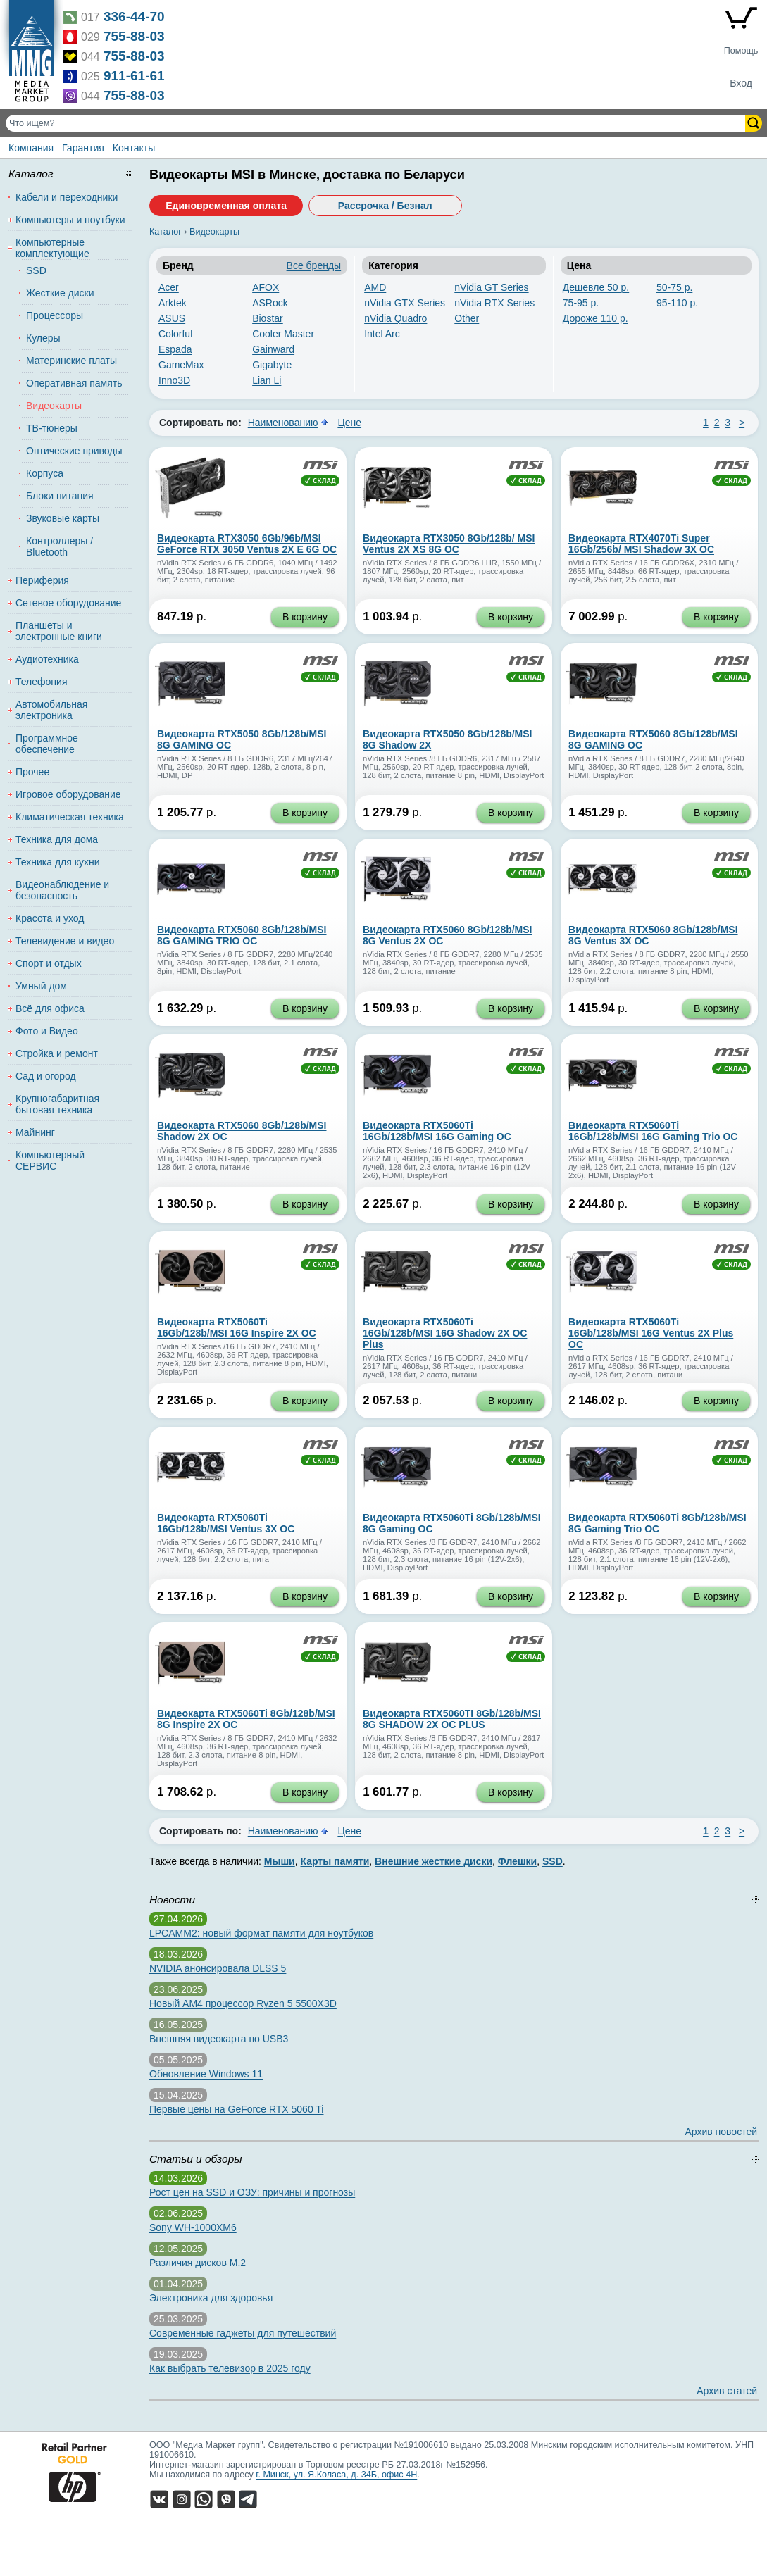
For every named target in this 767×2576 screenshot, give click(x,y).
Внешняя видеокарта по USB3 (218, 2038)
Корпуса (44, 473)
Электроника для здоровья (211, 2297)
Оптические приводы (74, 450)
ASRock (270, 302)
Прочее (32, 771)
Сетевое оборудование (68, 602)
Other (466, 318)
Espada (175, 349)
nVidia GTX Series (404, 302)
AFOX (265, 287)
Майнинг (35, 1132)
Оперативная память (74, 383)
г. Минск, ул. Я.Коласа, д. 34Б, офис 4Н (336, 2475)
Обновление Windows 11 (206, 2074)
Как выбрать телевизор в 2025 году (230, 2368)
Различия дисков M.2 (197, 2262)
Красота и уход (50, 918)
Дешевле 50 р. (596, 287)
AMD (375, 287)
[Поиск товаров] (377, 123)
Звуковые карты (62, 518)
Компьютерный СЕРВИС (50, 1160)
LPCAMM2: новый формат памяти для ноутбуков (261, 1933)
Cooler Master (283, 333)
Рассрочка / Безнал (385, 205)
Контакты (134, 148)
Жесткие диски (60, 293)
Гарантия (83, 148)
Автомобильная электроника (51, 710)
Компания (31, 148)
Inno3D (174, 380)
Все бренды (314, 265)
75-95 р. (581, 302)
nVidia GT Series (491, 287)
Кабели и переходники (66, 197)
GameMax (181, 364)
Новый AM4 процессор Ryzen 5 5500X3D (243, 2003)
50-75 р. (674, 287)
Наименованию (283, 422)
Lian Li (266, 380)
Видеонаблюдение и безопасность (62, 890)
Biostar (267, 318)
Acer (168, 287)
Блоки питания (60, 495)
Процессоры (54, 315)
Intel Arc (382, 333)
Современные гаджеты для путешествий (242, 2333)
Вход (741, 83)
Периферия (42, 580)
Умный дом (41, 986)
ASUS (171, 318)
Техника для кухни (57, 862)
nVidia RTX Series (494, 302)
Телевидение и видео (64, 940)
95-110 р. (677, 302)
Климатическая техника (69, 817)
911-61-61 (134, 75)
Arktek (172, 302)
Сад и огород (45, 1076)
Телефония (41, 681)
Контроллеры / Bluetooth (59, 546)
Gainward (273, 349)
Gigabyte (272, 364)
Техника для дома (56, 839)
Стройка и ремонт (56, 1053)
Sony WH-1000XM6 (193, 2227)
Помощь (741, 51)
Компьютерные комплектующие (52, 248)
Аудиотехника (47, 659)
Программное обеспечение (46, 743)
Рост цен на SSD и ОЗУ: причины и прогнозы (252, 2192)
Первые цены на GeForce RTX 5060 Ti (236, 2109)
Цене (349, 422)
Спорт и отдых (48, 963)
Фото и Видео (46, 1031)
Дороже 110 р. (595, 318)
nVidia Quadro (395, 318)
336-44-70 (134, 16)
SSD (36, 270)
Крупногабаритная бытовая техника (57, 1104)
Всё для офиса (50, 1008)
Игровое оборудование (68, 794)
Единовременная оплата (226, 205)
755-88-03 (134, 36)
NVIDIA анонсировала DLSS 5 (217, 1968)
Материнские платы (71, 360)
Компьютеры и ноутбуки (70, 219)
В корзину (305, 617)
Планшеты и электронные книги (58, 631)
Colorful (175, 333)
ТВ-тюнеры (51, 428)
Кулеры (43, 338)
